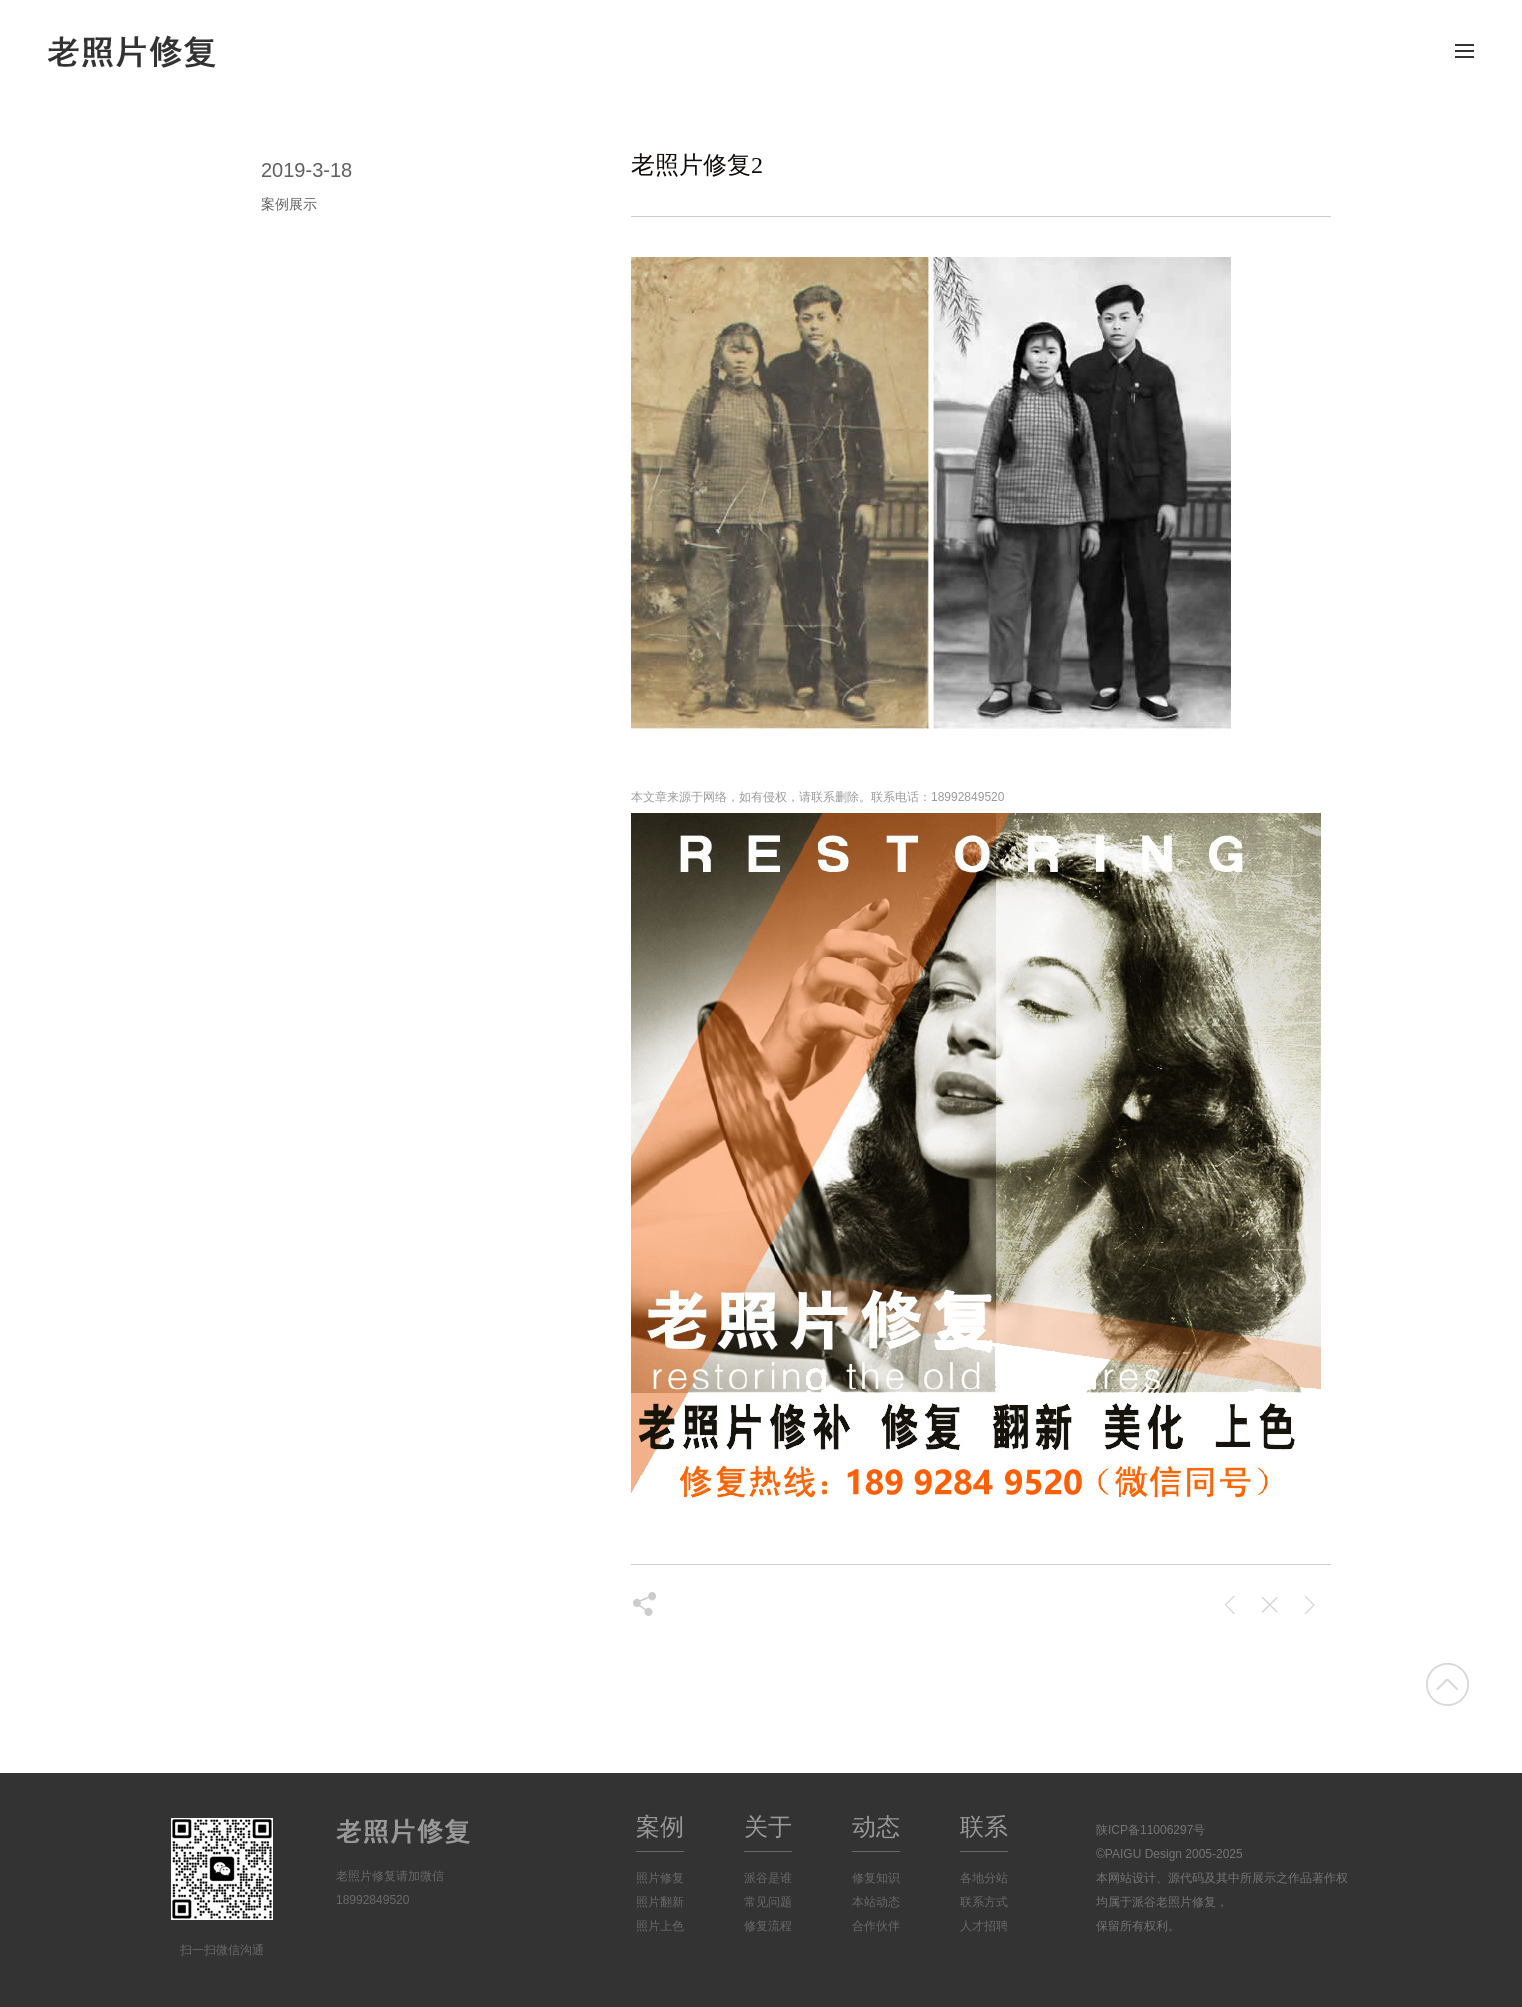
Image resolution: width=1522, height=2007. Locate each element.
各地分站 (984, 1878)
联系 (984, 1826)
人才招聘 (984, 1926)
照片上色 (660, 1926)
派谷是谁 (768, 1878)
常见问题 (768, 1902)
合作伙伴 (876, 1926)
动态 (876, 1826)
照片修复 (660, 1878)
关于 (768, 1826)
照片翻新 (660, 1902)
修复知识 (876, 1878)
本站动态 (876, 1902)
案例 (660, 1826)
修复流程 (768, 1926)
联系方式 (984, 1902)
